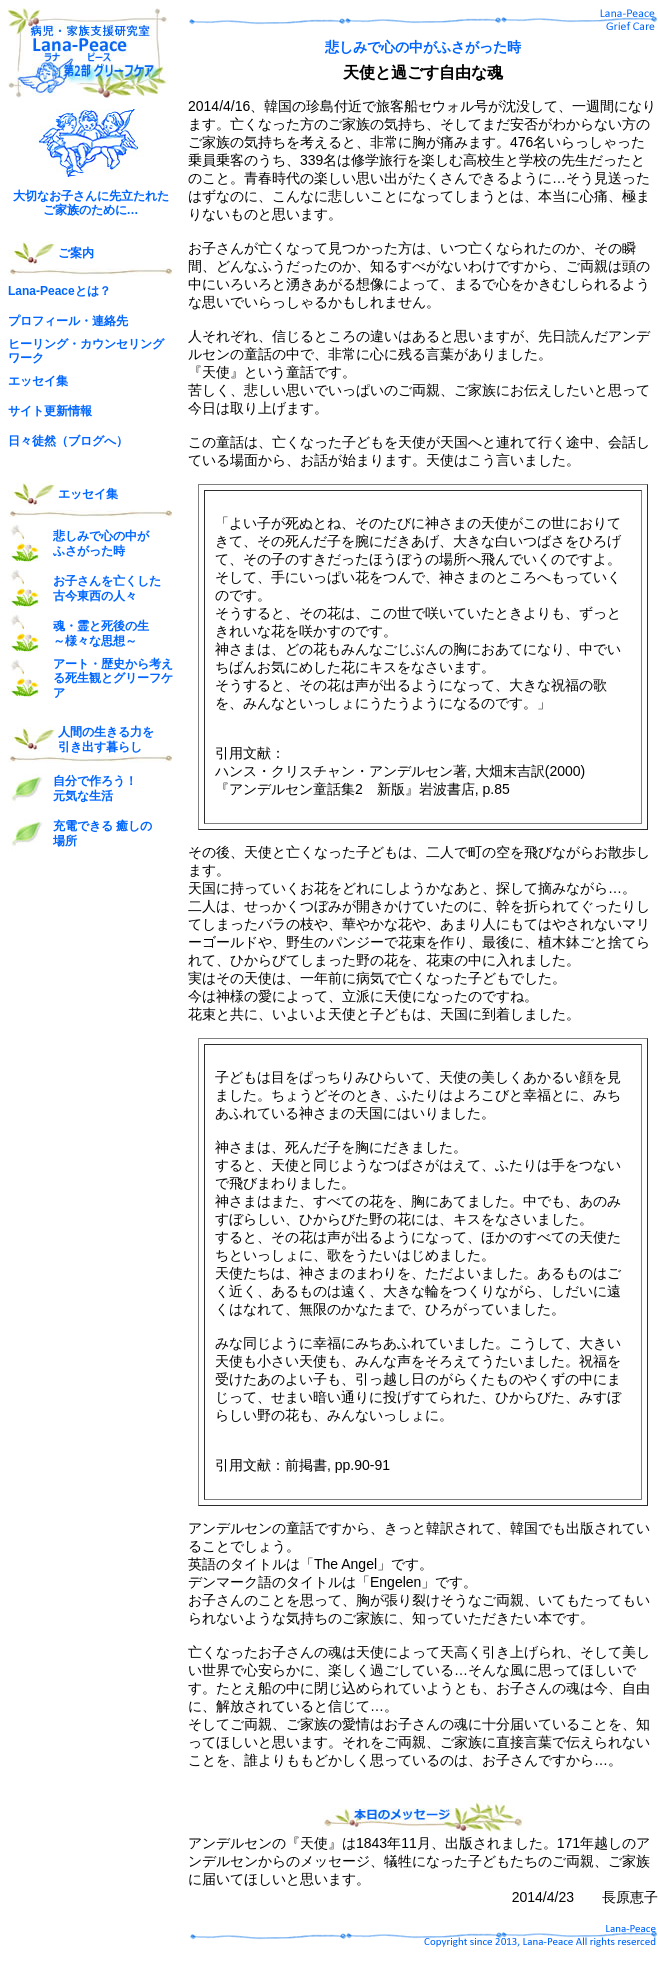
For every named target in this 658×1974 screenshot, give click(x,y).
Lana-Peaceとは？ (59, 291)
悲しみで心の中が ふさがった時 (101, 543)
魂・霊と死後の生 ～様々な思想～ (101, 633)
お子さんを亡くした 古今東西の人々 (107, 588)
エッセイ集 (38, 381)
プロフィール (44, 321)
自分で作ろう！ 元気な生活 (95, 788)
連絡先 (110, 321)
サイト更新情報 (50, 411)
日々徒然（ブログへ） (68, 441)
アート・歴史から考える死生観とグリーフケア (113, 678)
